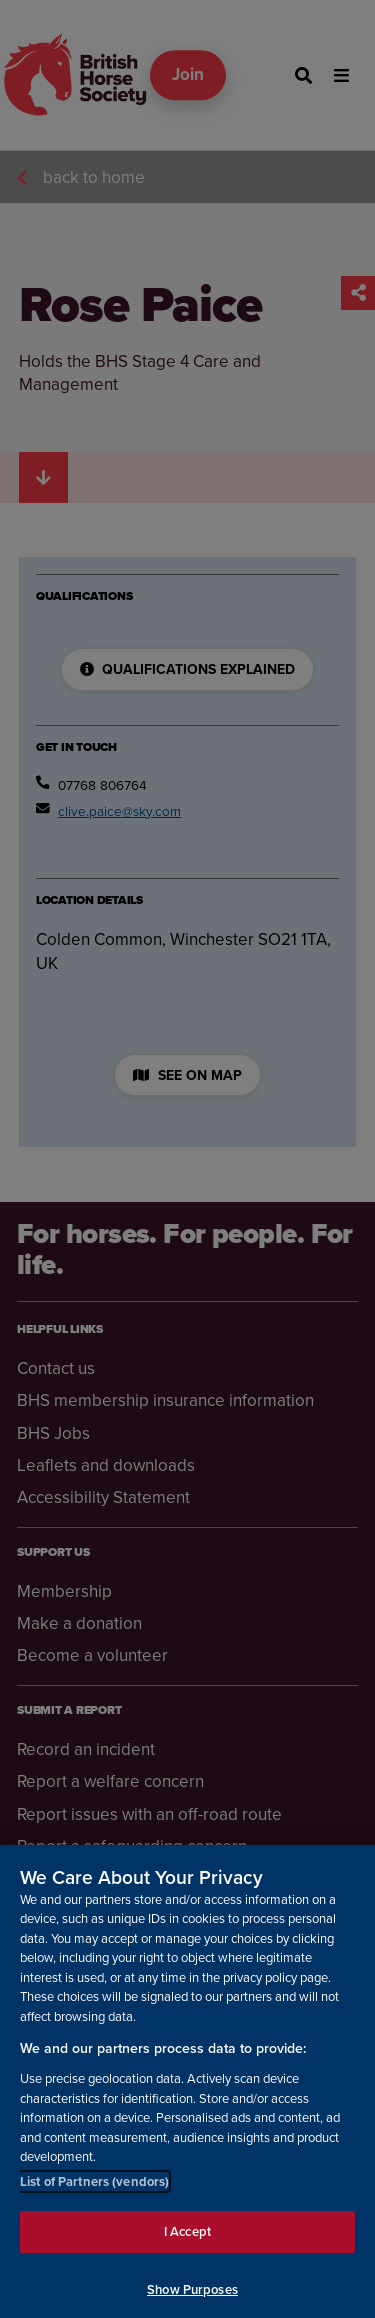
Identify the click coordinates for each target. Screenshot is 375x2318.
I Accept (187, 2243)
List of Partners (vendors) (94, 2192)
